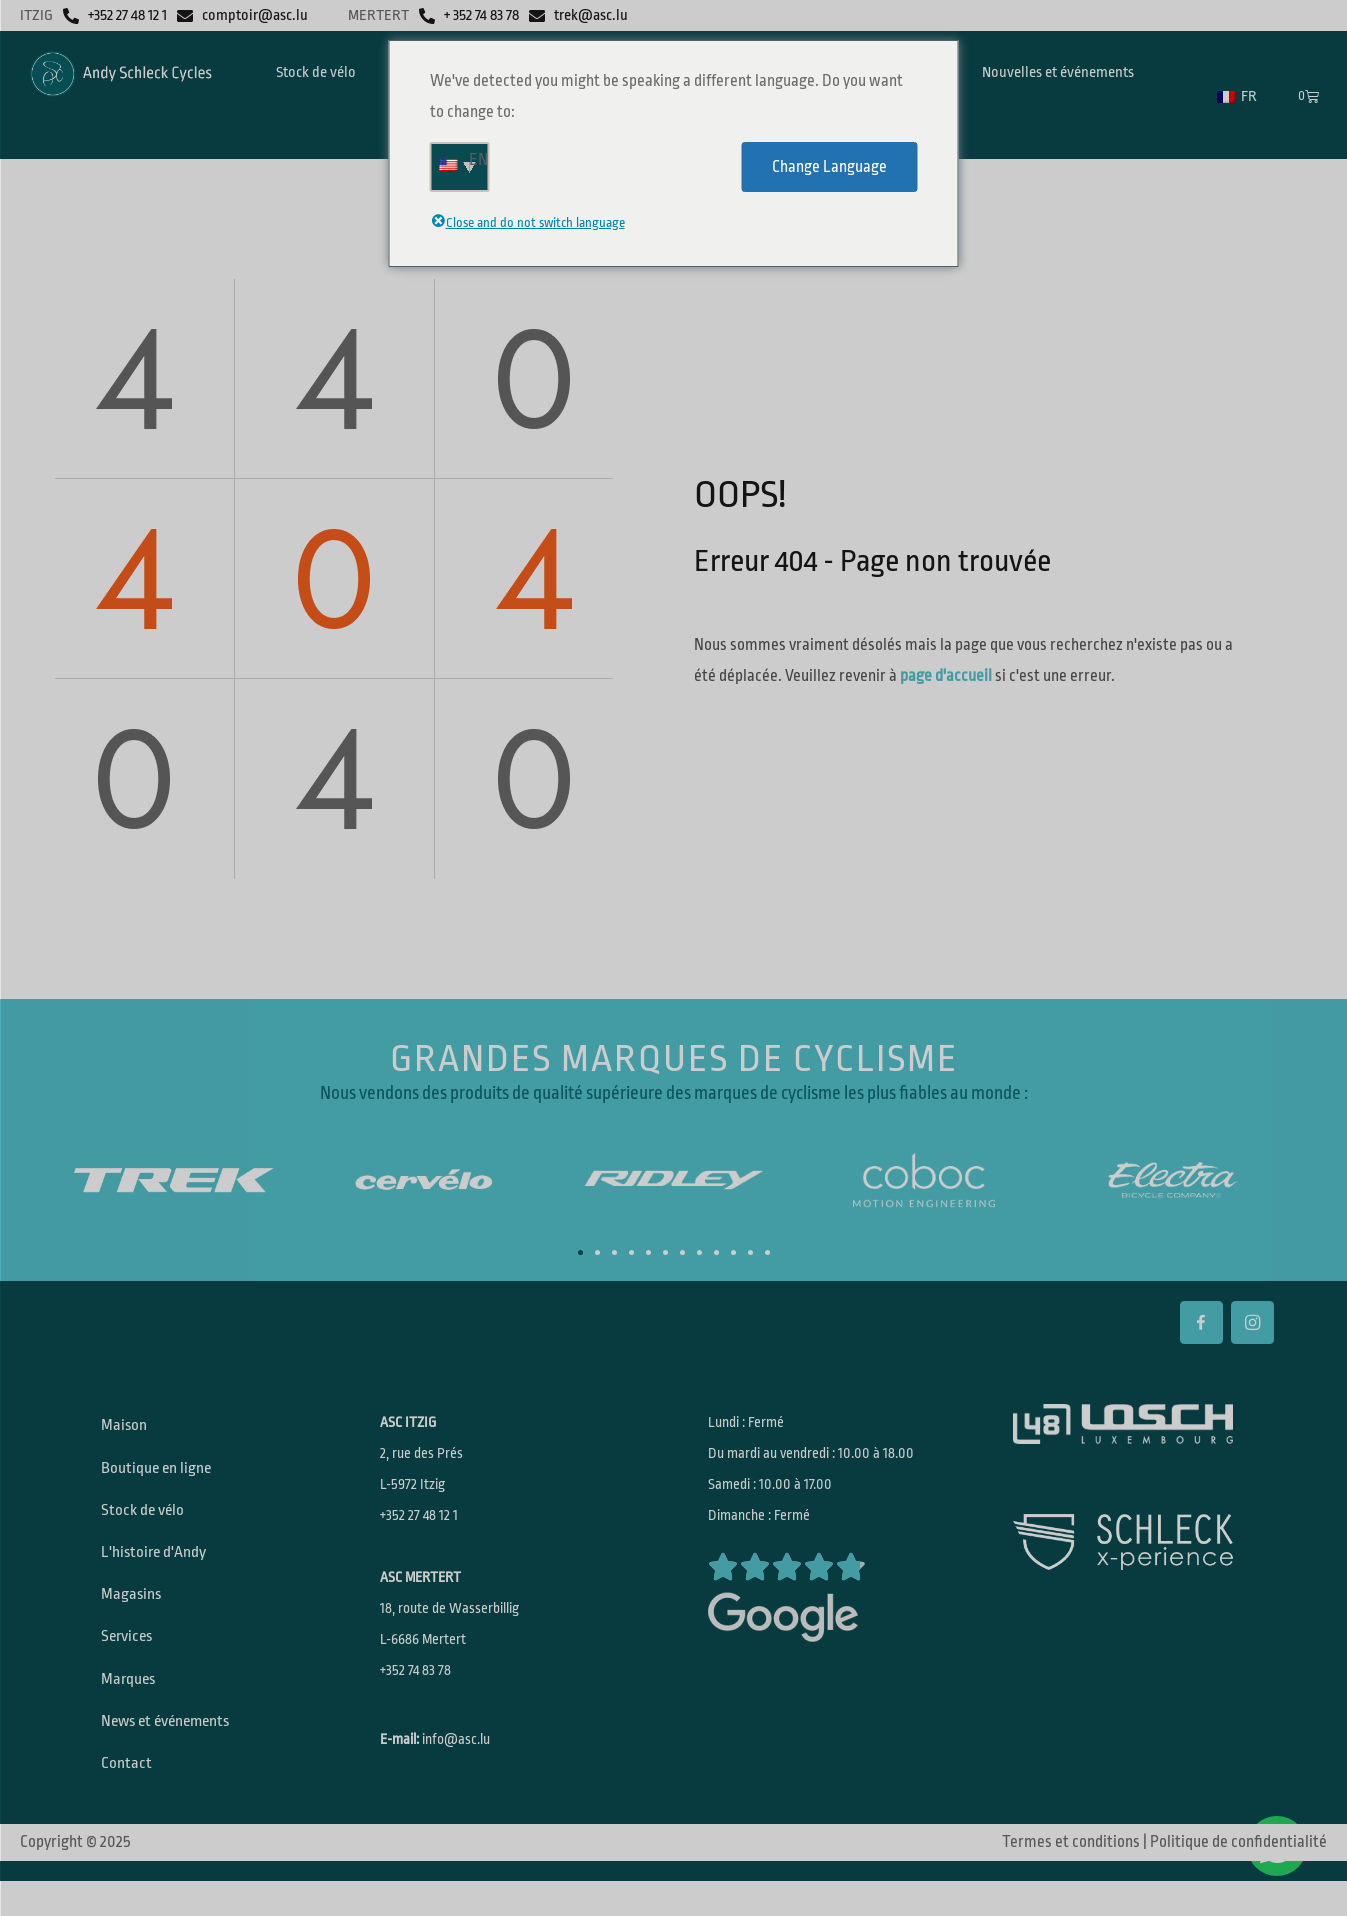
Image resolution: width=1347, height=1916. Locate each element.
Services (131, 1658)
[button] (580, 1252)
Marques (132, 1704)
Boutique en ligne (160, 1474)
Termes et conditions (1071, 1877)
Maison (127, 1428)
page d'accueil (946, 676)
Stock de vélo (146, 1520)
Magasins (135, 1612)
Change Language (829, 167)
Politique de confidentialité (1238, 1877)
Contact (129, 1796)
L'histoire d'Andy (158, 1566)
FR (1237, 96)
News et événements (173, 1750)
